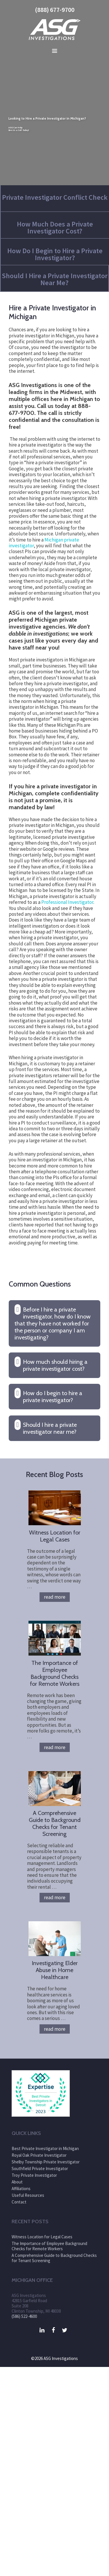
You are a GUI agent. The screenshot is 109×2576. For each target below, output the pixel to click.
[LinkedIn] (42, 2330)
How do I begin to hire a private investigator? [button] (52, 1397)
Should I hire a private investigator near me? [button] (50, 1428)
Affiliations (21, 2188)
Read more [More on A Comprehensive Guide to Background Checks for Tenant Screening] (54, 1897)
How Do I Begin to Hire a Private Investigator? (55, 254)
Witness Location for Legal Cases (54, 1536)
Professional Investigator (67, 902)
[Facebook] (53, 2330)
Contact (19, 2202)
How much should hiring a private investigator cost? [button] (55, 1365)
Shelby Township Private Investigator (46, 2162)
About (17, 2182)
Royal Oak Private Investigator (39, 2155)
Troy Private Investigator (34, 2175)
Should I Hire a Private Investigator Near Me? (55, 279)
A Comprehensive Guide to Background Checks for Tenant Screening (55, 1823)
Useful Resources (28, 2195)
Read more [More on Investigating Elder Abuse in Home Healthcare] (54, 2029)
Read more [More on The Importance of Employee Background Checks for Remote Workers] (54, 1747)
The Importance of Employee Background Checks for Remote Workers (54, 1673)
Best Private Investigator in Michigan (45, 2148)
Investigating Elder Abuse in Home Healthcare (55, 1970)
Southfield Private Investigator (40, 2168)
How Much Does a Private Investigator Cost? (55, 227)
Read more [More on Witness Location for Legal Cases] (54, 1597)
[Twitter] (64, 2330)
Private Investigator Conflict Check (55, 197)
